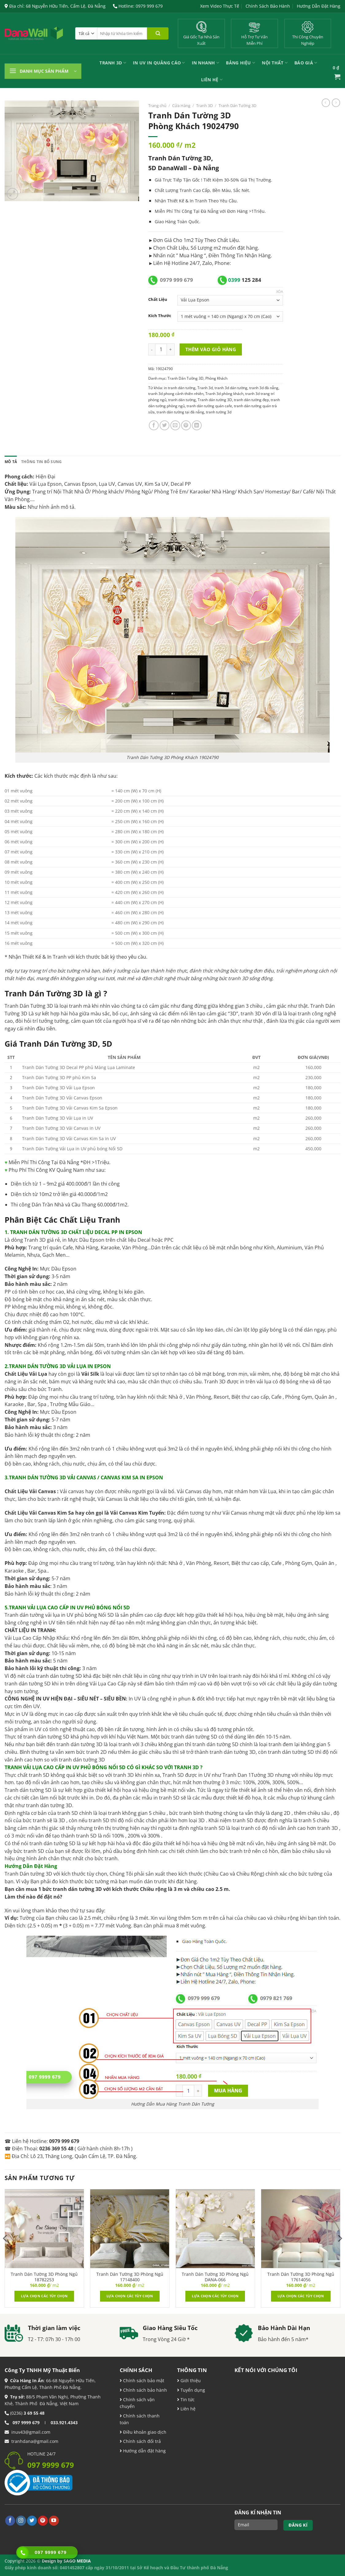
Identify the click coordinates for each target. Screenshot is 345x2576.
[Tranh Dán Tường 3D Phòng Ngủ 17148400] (129, 2228)
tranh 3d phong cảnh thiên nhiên (176, 393)
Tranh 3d (205, 387)
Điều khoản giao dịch (143, 2432)
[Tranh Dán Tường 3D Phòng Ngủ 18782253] (44, 2228)
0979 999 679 (176, 279)
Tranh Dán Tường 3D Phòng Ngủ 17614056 (300, 2277)
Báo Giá (305, 63)
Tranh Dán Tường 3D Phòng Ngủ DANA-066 (215, 2277)
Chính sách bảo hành (144, 2390)
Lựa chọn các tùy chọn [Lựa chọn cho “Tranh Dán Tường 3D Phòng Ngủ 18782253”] (44, 2296)
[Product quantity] (161, 349)
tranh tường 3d (218, 412)
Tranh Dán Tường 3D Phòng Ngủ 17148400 (129, 2277)
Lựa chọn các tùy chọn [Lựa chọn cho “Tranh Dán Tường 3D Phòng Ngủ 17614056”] (300, 2296)
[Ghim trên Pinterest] (186, 425)
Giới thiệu (190, 2380)
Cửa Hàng (181, 105)
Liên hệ (187, 2409)
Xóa (279, 291)
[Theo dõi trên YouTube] (54, 2521)
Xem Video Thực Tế (219, 6)
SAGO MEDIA (77, 2561)
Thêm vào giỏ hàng (210, 349)
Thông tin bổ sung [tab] (41, 461)
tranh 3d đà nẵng (263, 387)
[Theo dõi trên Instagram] (21, 2521)
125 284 (244, 279)
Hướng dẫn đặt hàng (144, 2451)
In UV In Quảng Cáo (159, 63)
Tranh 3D (112, 63)
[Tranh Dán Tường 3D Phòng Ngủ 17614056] (300, 2228)
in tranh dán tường (180, 387)
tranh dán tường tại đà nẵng (180, 412)
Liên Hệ (212, 79)
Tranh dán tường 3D (215, 399)
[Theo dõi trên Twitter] (32, 2521)
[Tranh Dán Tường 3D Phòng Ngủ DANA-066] (215, 2228)
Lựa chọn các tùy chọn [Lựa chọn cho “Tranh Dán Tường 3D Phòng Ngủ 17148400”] (130, 2296)
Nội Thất (275, 63)
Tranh (201, 201)
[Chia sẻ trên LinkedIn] (197, 425)
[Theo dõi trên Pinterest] (43, 2521)
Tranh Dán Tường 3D (237, 105)
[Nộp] (158, 33)
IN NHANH (205, 63)
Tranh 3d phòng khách (224, 393)
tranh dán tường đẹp (251, 399)
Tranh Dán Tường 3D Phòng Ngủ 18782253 (44, 2277)
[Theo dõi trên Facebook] (10, 2521)
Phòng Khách (216, 378)
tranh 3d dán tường (231, 387)
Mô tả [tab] (11, 461)
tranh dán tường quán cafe (209, 405)
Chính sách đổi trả (141, 2441)
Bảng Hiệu (240, 63)
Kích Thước (159, 316)
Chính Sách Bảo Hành (268, 6)
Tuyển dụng (192, 2390)
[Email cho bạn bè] (175, 425)
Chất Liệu (157, 299)
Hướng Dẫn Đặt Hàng (318, 6)
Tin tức (187, 2399)
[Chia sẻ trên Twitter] (164, 425)
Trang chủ (157, 105)
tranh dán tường (182, 399)
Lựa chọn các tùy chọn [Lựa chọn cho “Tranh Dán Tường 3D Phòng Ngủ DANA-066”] (215, 2296)
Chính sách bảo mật (143, 2380)
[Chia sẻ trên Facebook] (154, 425)
